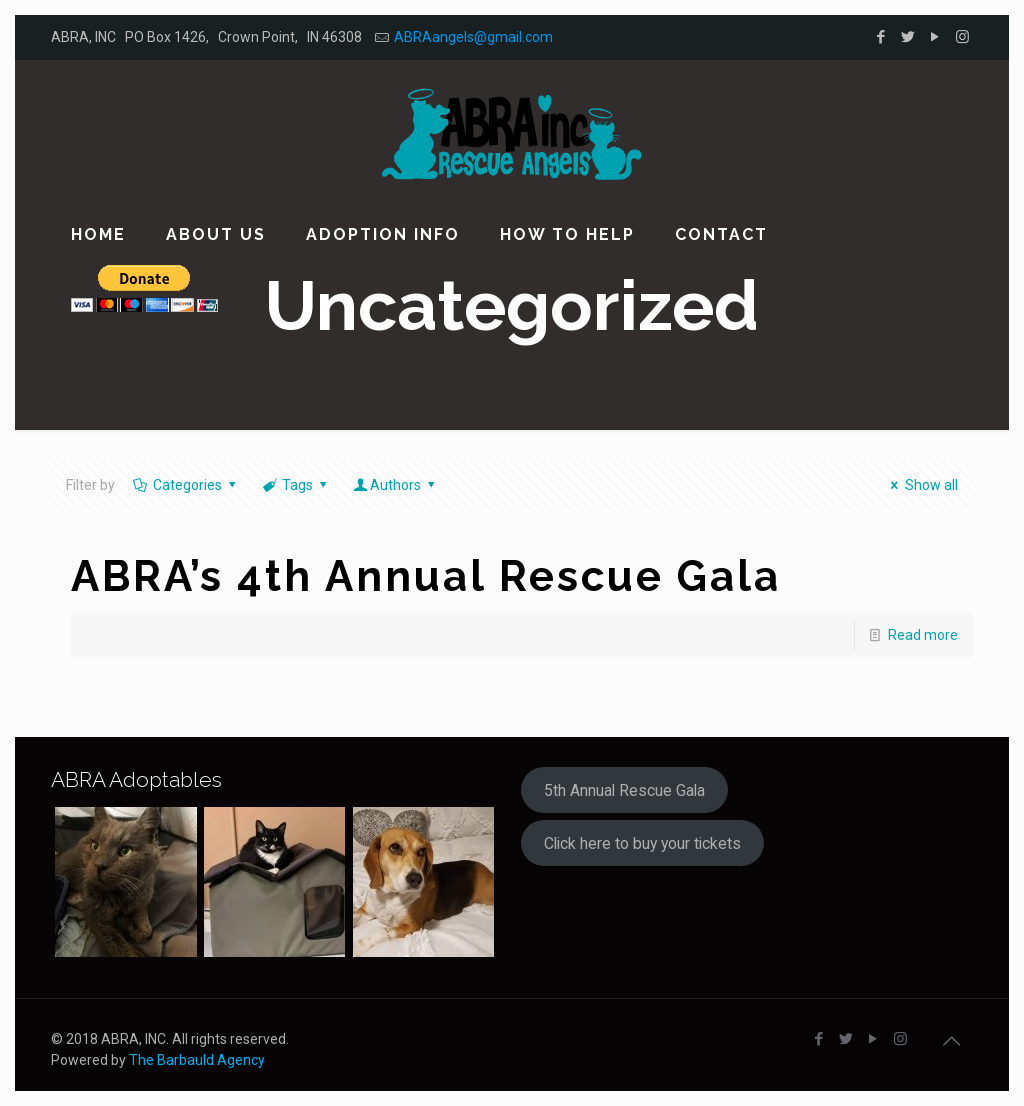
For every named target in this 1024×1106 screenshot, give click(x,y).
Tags (296, 485)
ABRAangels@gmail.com (473, 37)
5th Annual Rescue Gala (624, 790)
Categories (185, 485)
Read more (923, 635)
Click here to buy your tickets (642, 843)
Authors (396, 485)
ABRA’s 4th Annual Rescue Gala (426, 576)
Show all (921, 485)
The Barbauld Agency (197, 1060)
